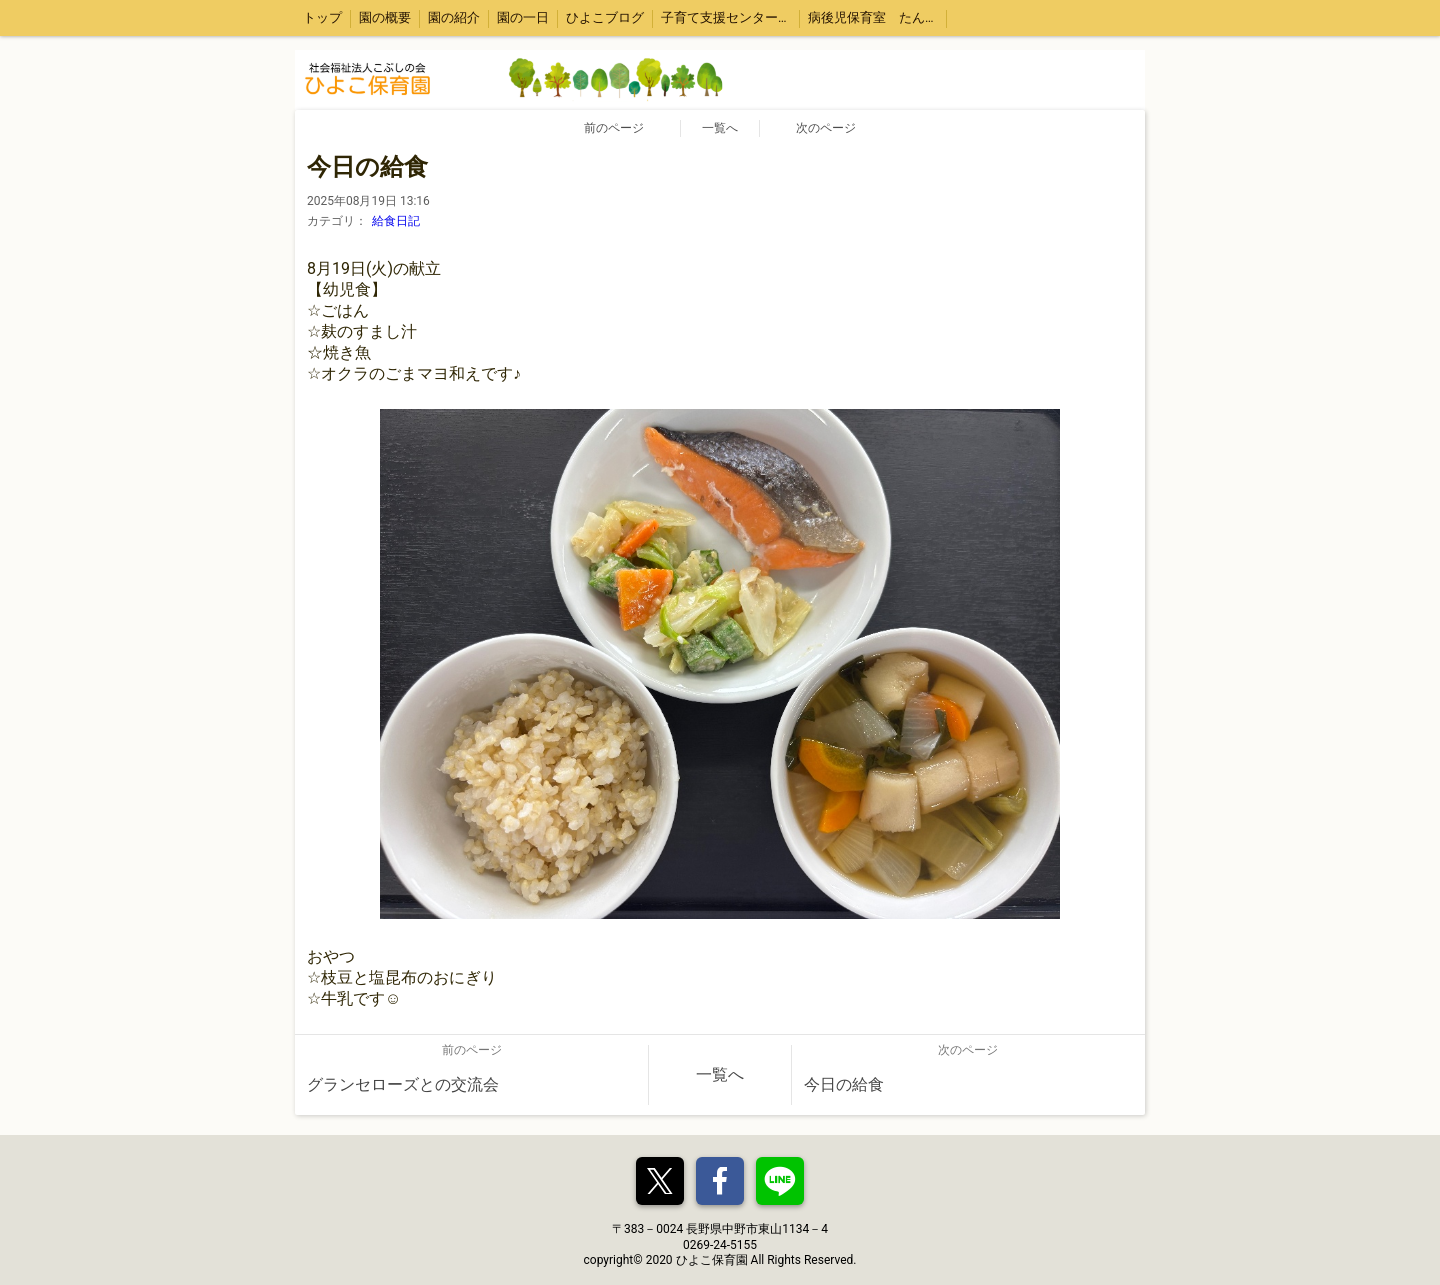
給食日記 (396, 221)
